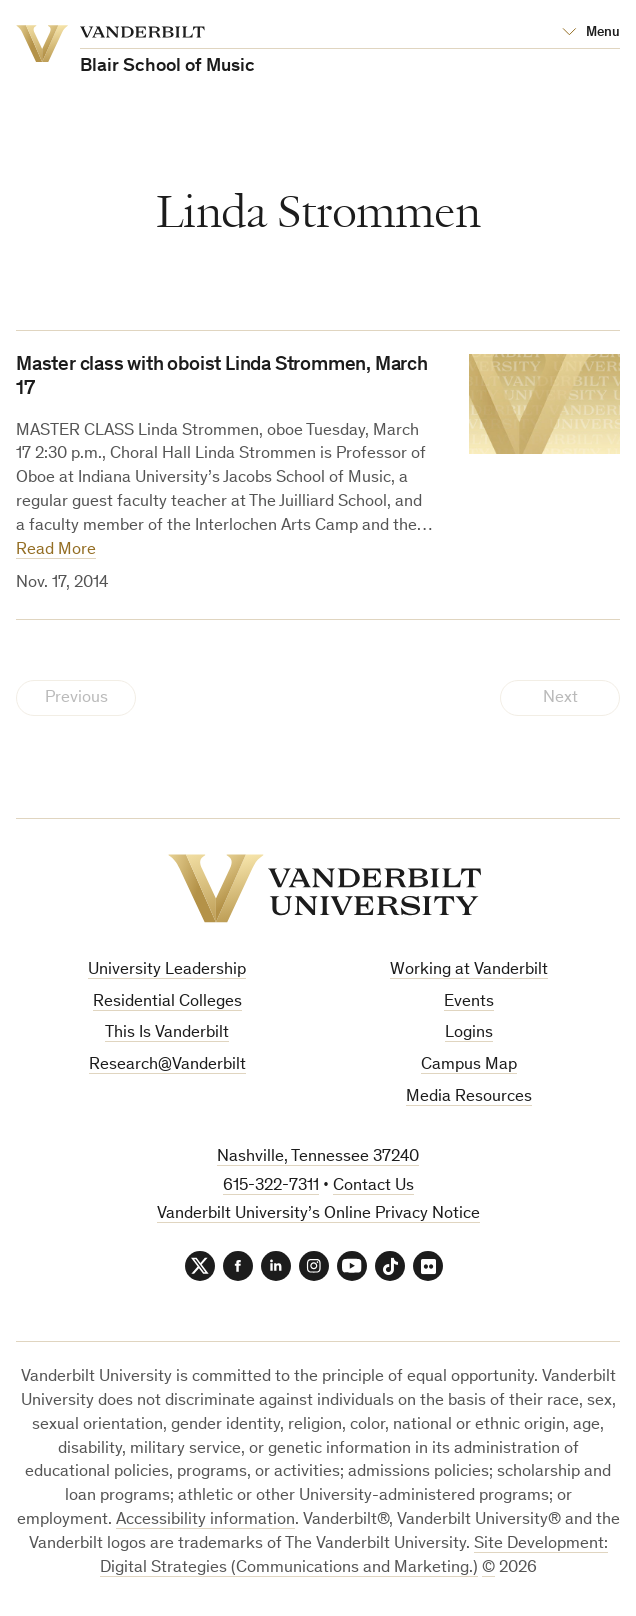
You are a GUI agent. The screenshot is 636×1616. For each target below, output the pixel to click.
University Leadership (167, 970)
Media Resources (469, 1097)
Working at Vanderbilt (469, 970)
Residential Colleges (167, 1002)
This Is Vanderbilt (167, 1033)
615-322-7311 (271, 1186)
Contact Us (373, 1186)
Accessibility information (205, 1520)
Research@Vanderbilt (167, 1065)
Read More (56, 550)
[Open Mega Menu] (591, 33)
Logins (469, 1033)
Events (469, 1002)
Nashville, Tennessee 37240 (318, 1157)
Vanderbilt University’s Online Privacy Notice (318, 1214)
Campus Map (469, 1065)
